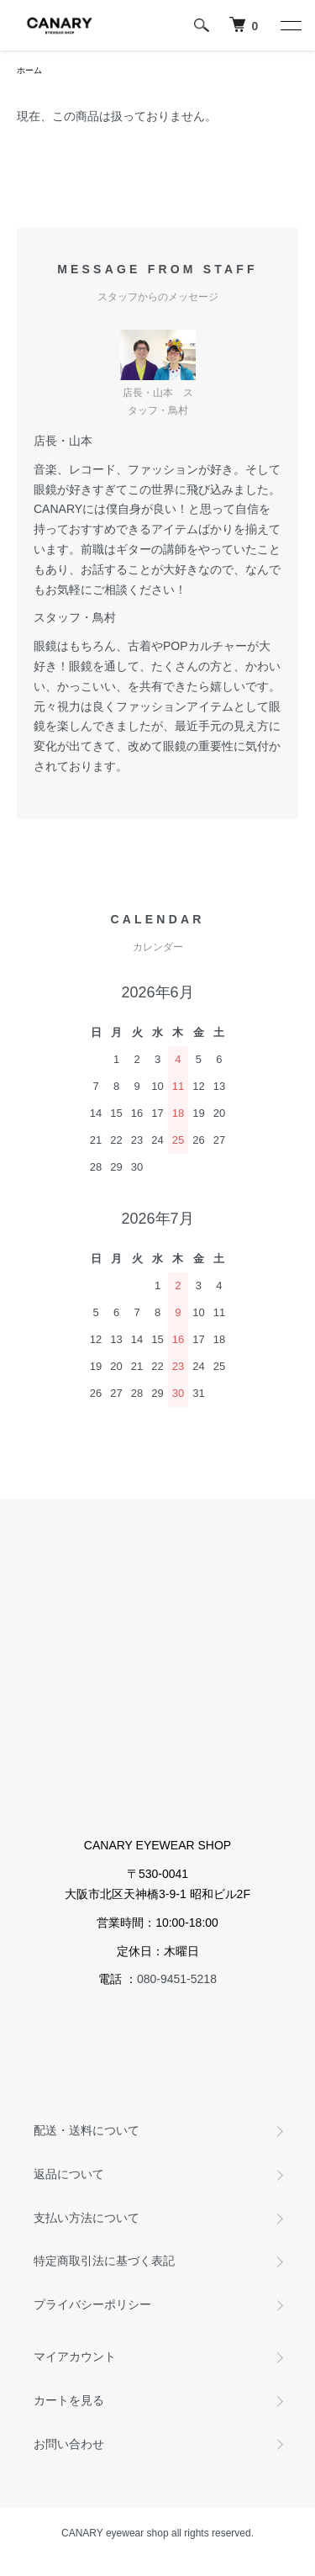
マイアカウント (75, 2356)
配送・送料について (86, 2130)
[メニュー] (290, 25)
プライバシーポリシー (92, 2304)
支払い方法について (86, 2217)
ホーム (29, 70)
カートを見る (69, 2400)
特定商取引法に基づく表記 (104, 2260)
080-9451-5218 (177, 1979)
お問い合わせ (69, 2444)
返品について (69, 2174)
